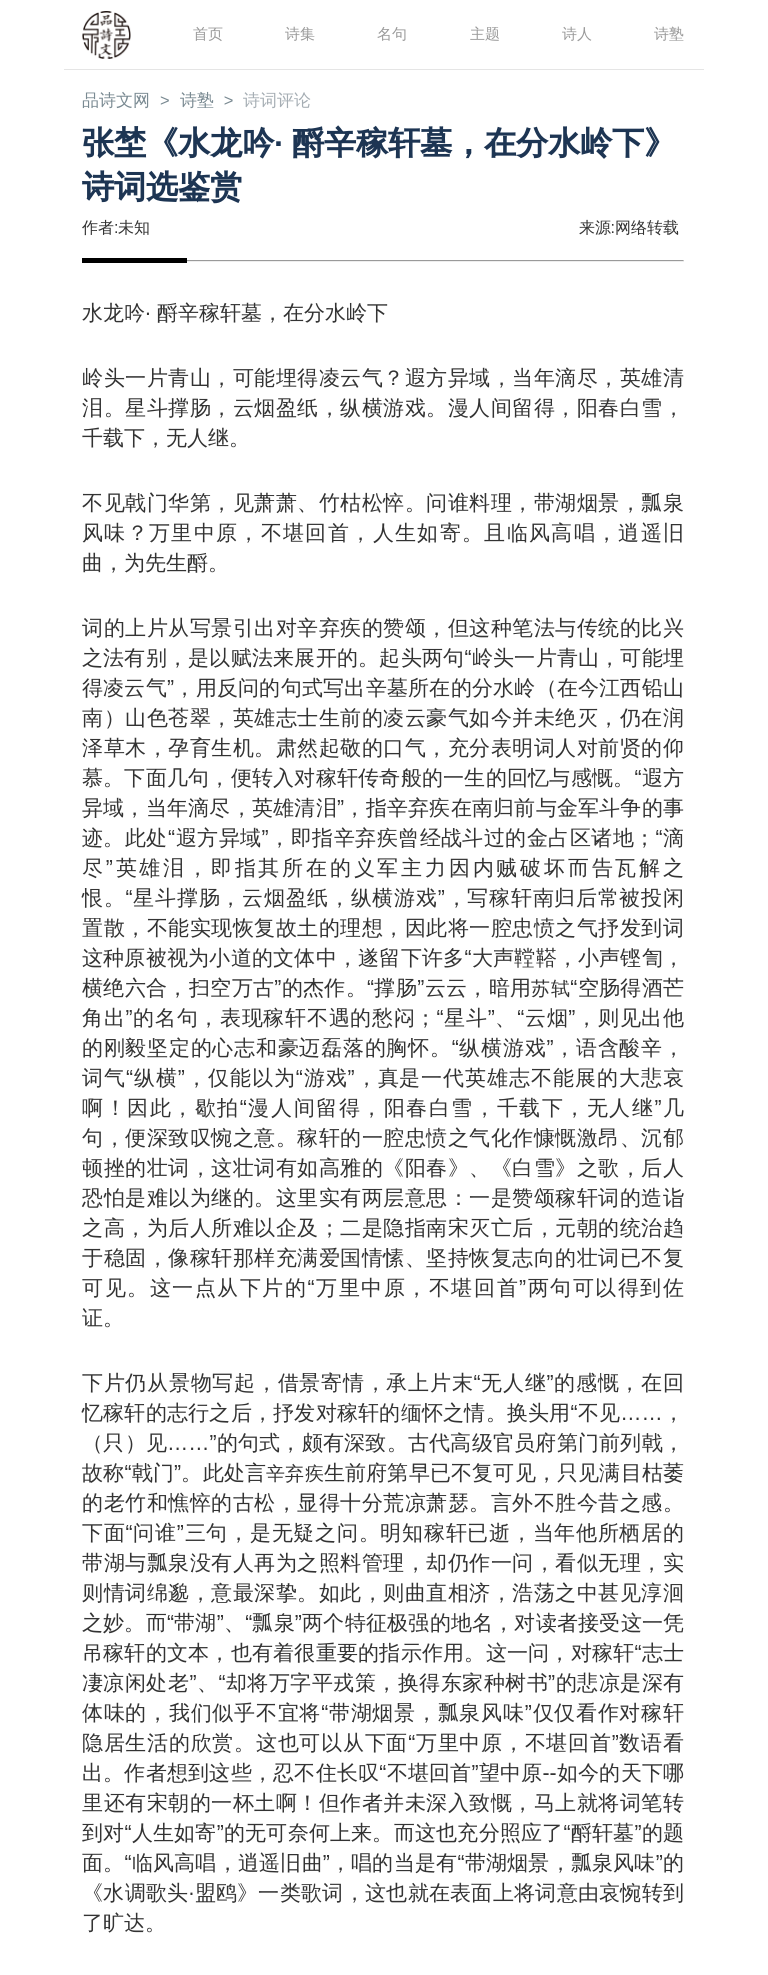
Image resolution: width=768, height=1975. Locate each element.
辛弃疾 (304, 1474)
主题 (484, 33)
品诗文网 (118, 102)
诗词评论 (287, 102)
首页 (207, 33)
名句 (391, 33)
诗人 (576, 33)
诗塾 (668, 33)
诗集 (299, 33)
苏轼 (549, 989)
